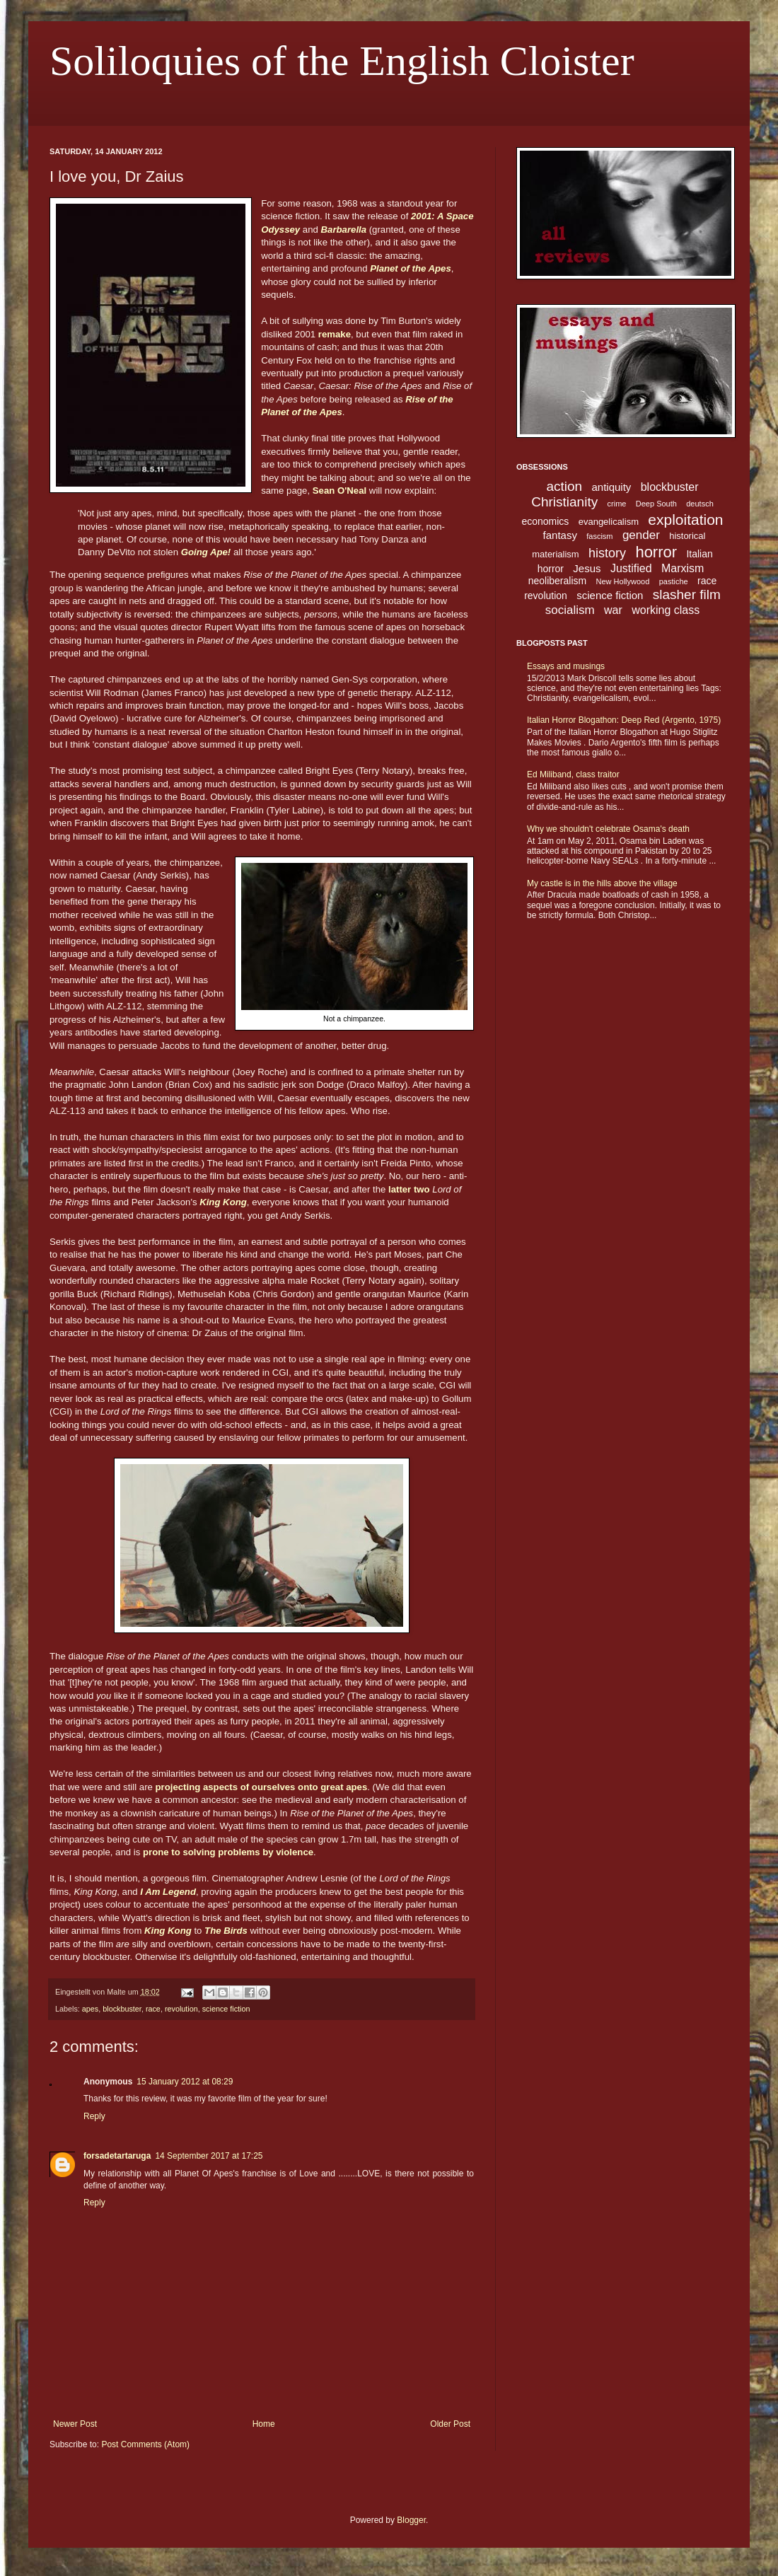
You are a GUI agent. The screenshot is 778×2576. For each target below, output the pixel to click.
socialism (570, 610)
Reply (94, 2116)
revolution (181, 2008)
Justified (631, 568)
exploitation (685, 519)
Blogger (411, 2520)
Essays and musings (566, 666)
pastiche (673, 581)
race (153, 2008)
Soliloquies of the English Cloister (342, 60)
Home (263, 2424)
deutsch (700, 503)
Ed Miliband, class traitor (573, 774)
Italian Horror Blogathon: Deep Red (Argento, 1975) (624, 720)
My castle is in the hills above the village (602, 883)
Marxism (682, 568)
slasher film (687, 594)
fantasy (560, 535)
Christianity (564, 501)
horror (656, 552)
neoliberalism (557, 580)
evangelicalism (609, 521)
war (613, 610)
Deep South (656, 503)
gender (641, 535)
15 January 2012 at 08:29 (185, 2082)
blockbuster (122, 2008)
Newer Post (75, 2424)
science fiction (226, 2008)
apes (90, 2008)
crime (617, 503)
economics (545, 521)
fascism (599, 536)
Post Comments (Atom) (145, 2444)
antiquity (612, 487)
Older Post (450, 2424)
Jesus (586, 568)
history (607, 553)
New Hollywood (623, 581)
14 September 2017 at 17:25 (208, 2156)
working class (665, 610)
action (564, 486)
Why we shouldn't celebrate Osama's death (608, 829)
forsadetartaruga (117, 2156)
